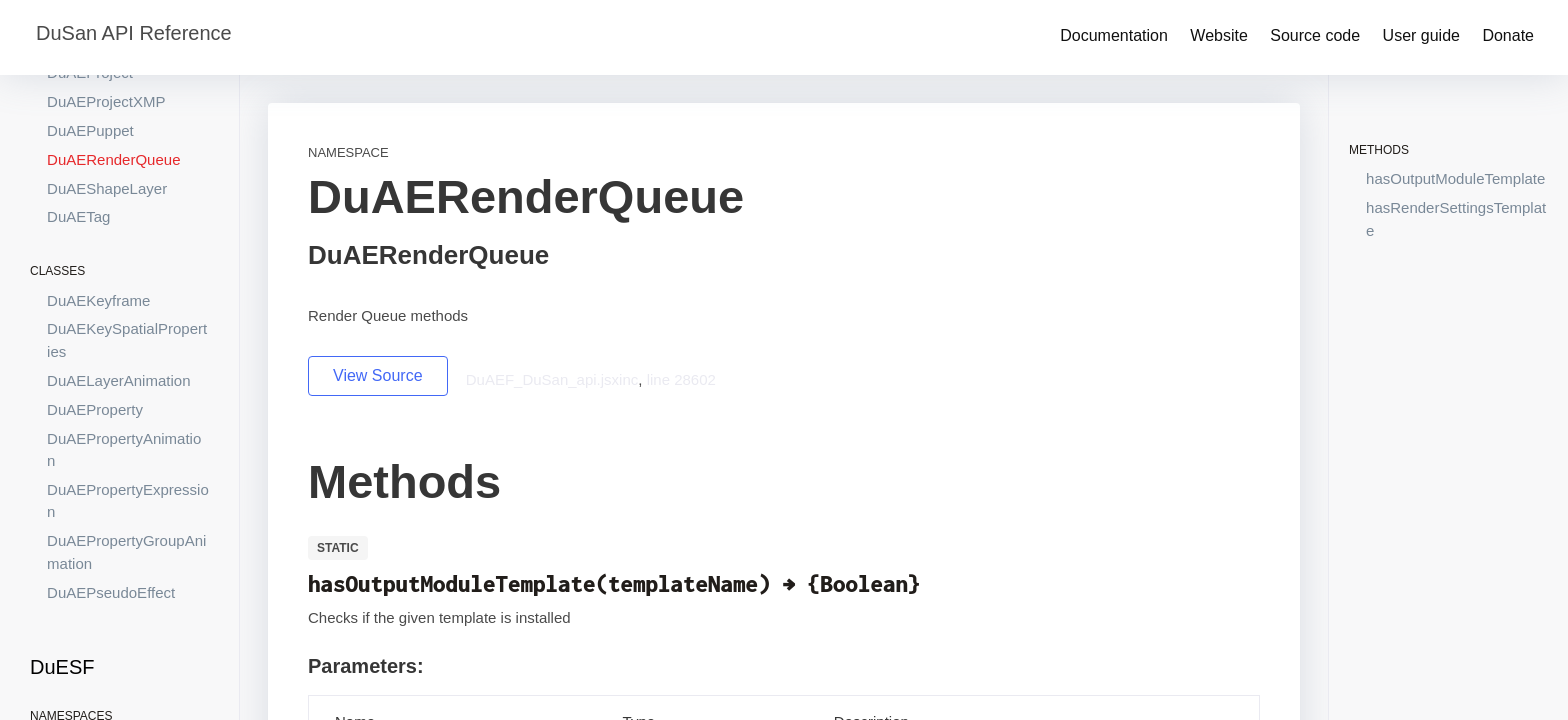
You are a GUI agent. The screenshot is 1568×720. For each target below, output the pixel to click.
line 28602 (681, 379)
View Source (378, 375)
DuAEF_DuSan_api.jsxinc (552, 379)
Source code (1315, 35)
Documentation (1114, 35)
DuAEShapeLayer (107, 188)
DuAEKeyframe (98, 300)
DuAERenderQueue (113, 159)
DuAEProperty (95, 409)
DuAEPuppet (90, 130)
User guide (1421, 35)
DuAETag (78, 216)
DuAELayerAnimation (118, 380)
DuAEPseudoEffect (111, 592)
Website (1219, 35)
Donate (1508, 35)
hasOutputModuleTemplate (1455, 178)
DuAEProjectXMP (106, 101)
